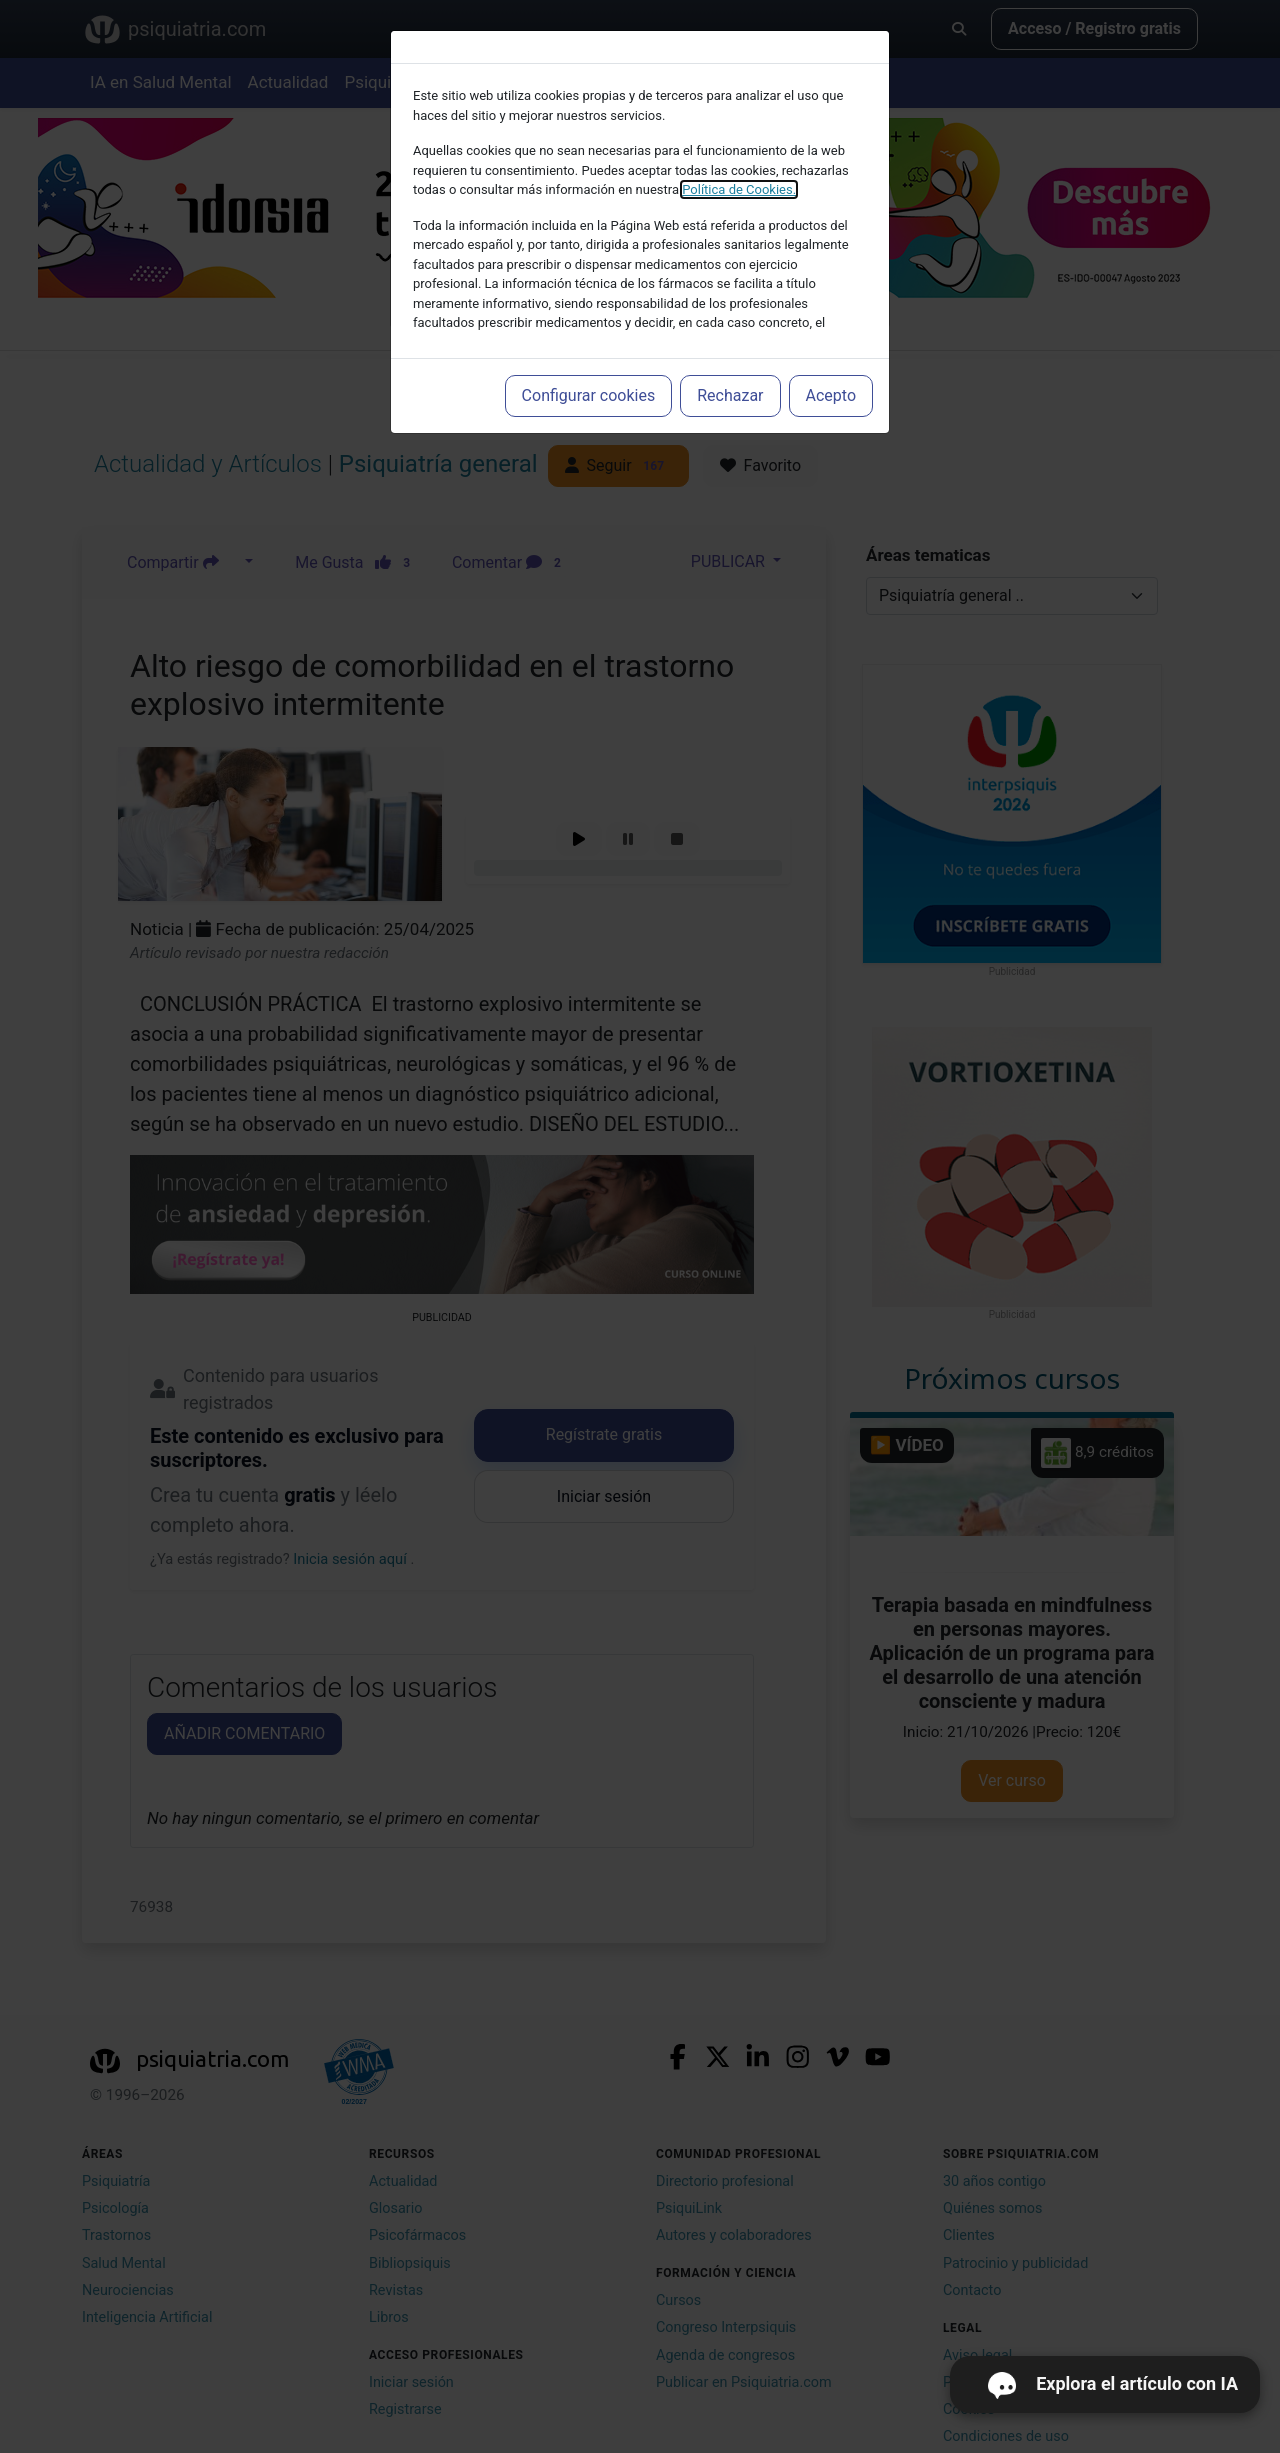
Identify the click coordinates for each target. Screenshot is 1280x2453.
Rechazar (730, 395)
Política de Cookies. (739, 189)
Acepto (831, 395)
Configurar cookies (589, 395)
